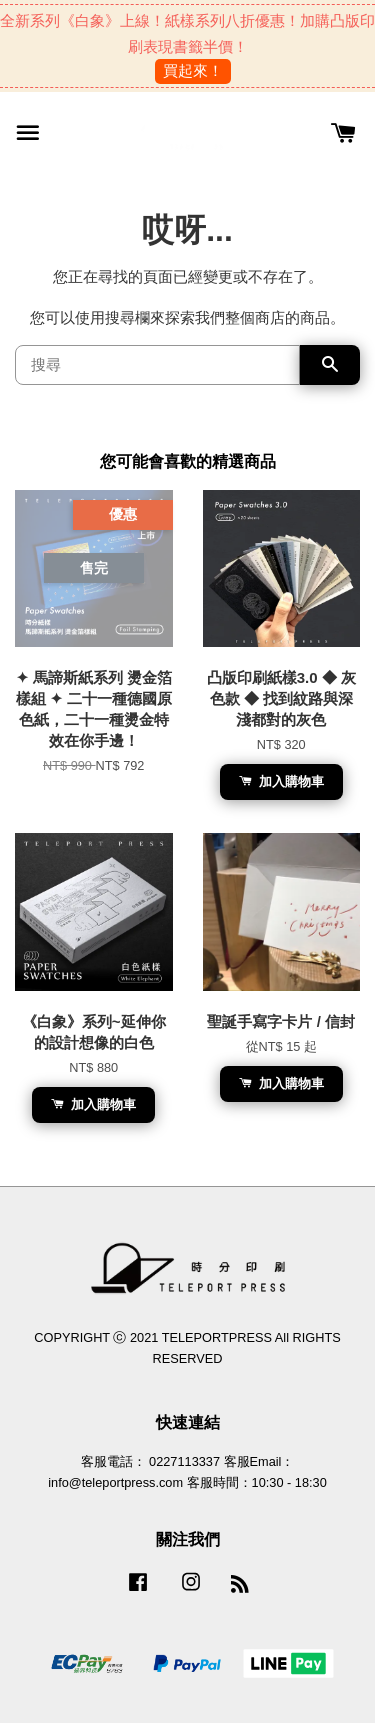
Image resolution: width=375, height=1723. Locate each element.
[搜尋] (157, 365)
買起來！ (193, 70)
